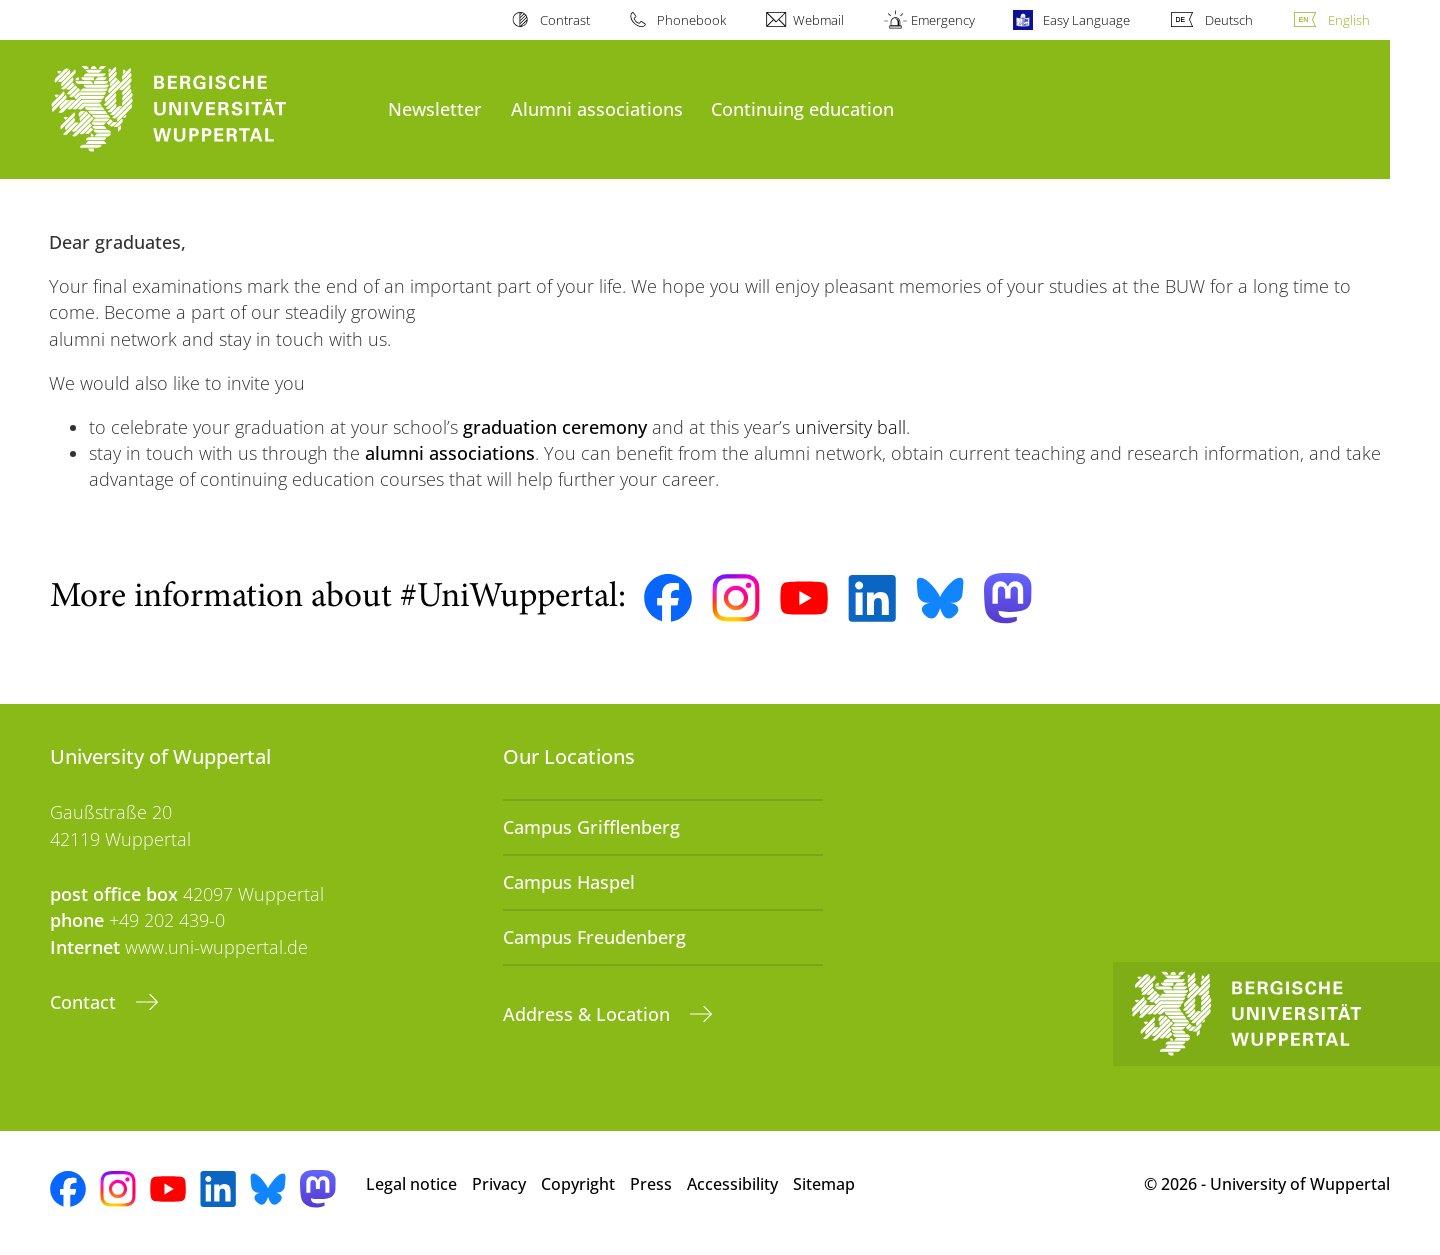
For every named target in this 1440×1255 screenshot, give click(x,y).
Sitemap (824, 1184)
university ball (850, 427)
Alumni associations (597, 108)
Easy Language (1086, 20)
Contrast (565, 20)
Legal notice (411, 1184)
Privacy (499, 1184)
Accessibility (732, 1184)
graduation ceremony (555, 427)
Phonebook (691, 20)
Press (651, 1184)
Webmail (818, 20)
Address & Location (589, 1014)
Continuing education (802, 108)
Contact (85, 1002)
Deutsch (1229, 20)
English (1349, 20)
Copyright (578, 1184)
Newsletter (435, 108)
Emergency (943, 20)
